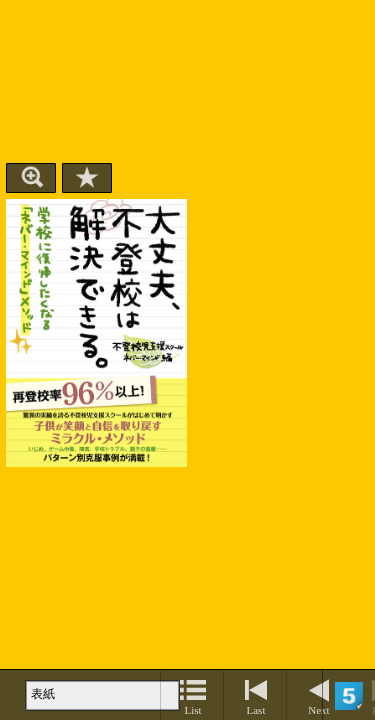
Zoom (31, 178)
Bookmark (87, 178)
